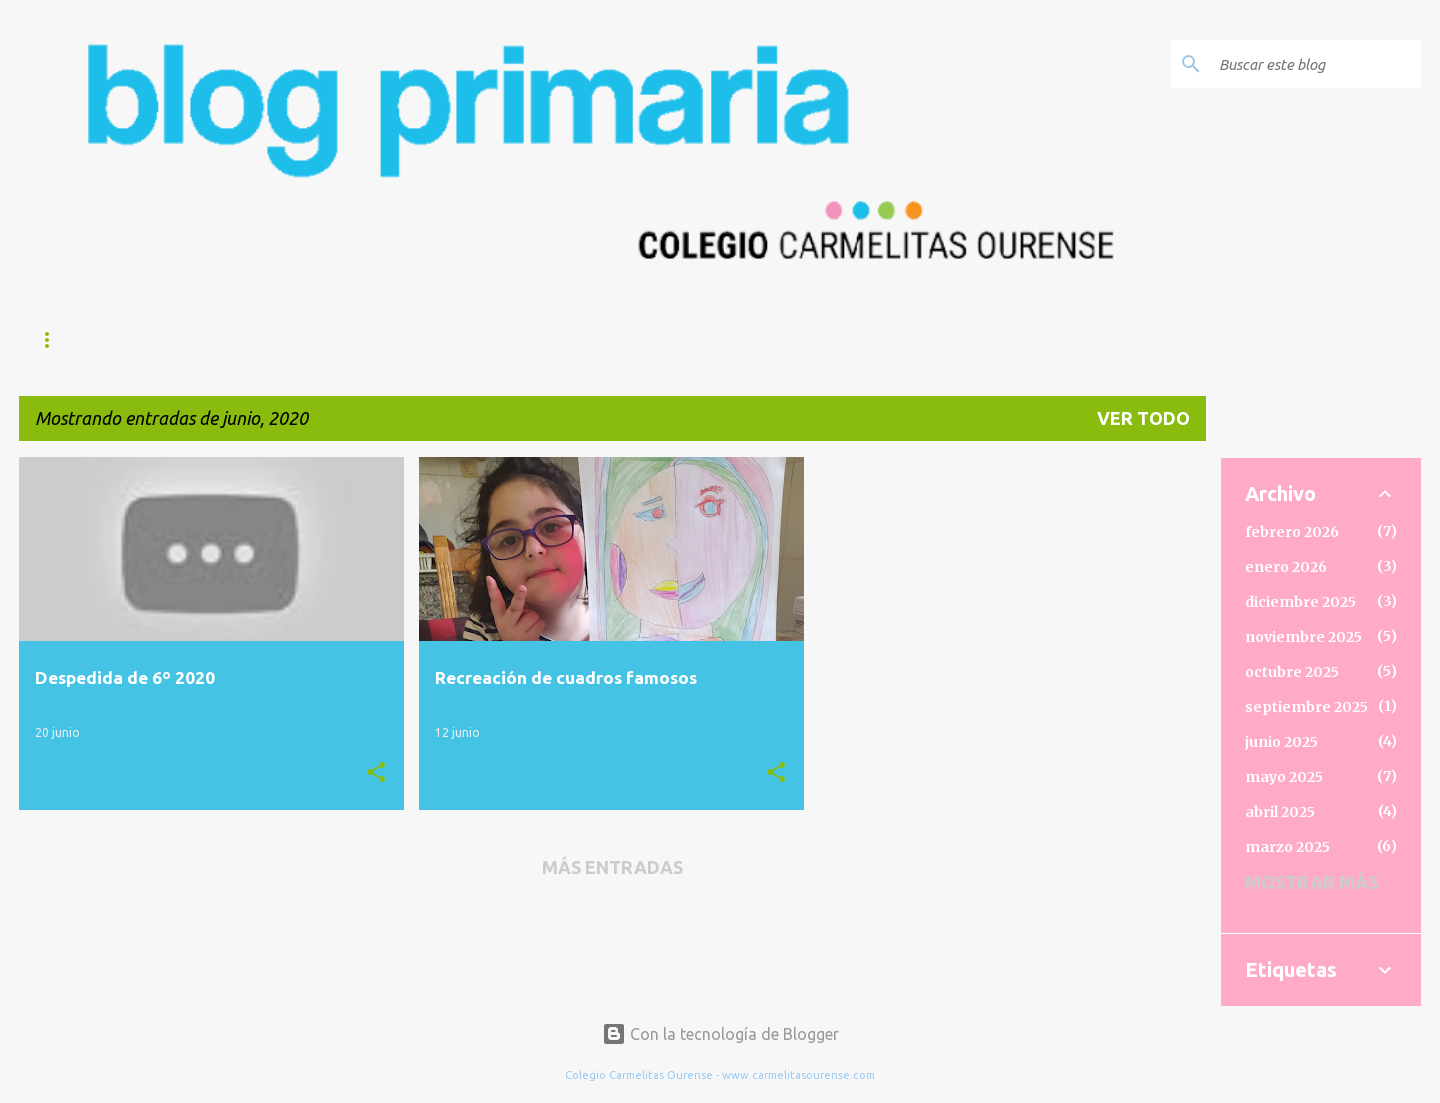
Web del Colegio (441, 340)
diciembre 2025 (1300, 602)
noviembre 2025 (1303, 637)
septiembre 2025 (1306, 707)
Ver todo (1143, 418)
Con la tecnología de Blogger (720, 1034)
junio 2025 (1281, 742)
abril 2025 (1280, 812)
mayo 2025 (1284, 777)
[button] (376, 773)
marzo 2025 (1287, 847)
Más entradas (612, 867)
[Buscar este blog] (1316, 64)
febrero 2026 (1292, 532)
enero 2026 (1286, 567)
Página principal (108, 340)
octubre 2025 (1292, 672)
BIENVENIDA (275, 340)
